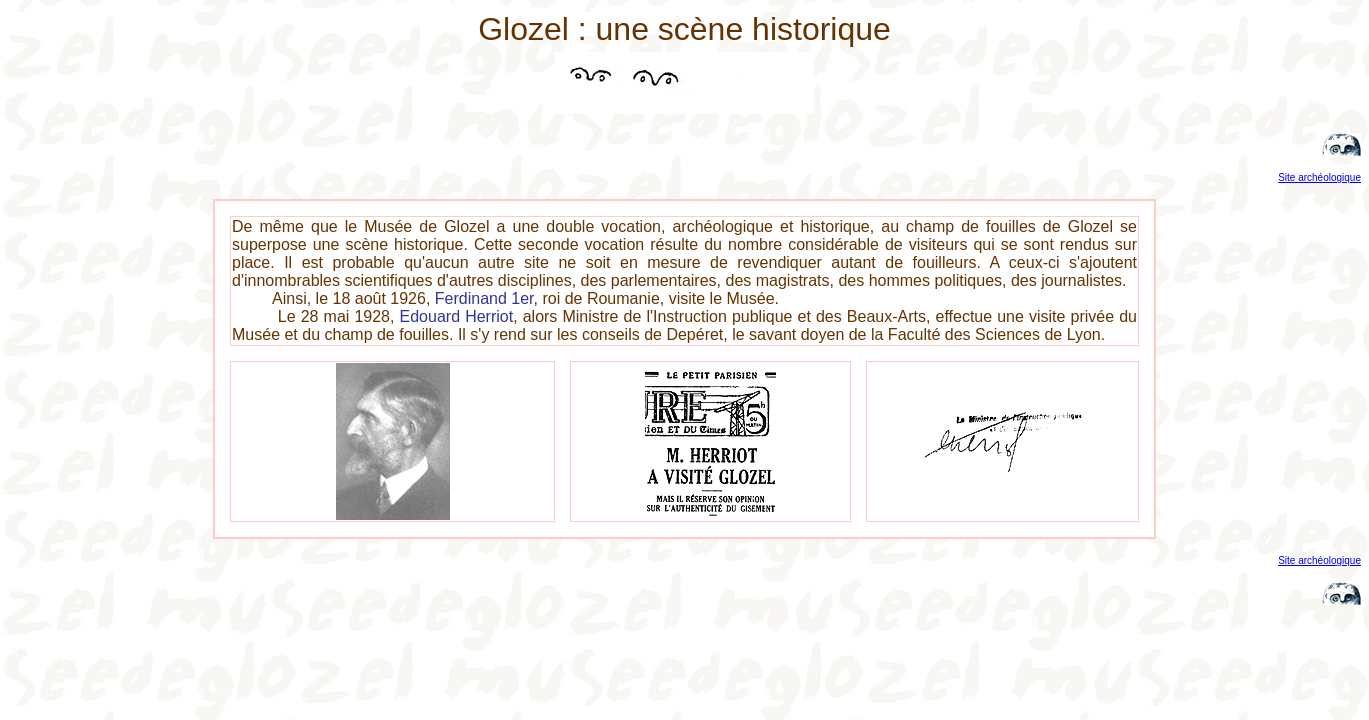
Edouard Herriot (457, 316)
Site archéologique (1319, 177)
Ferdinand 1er (484, 298)
